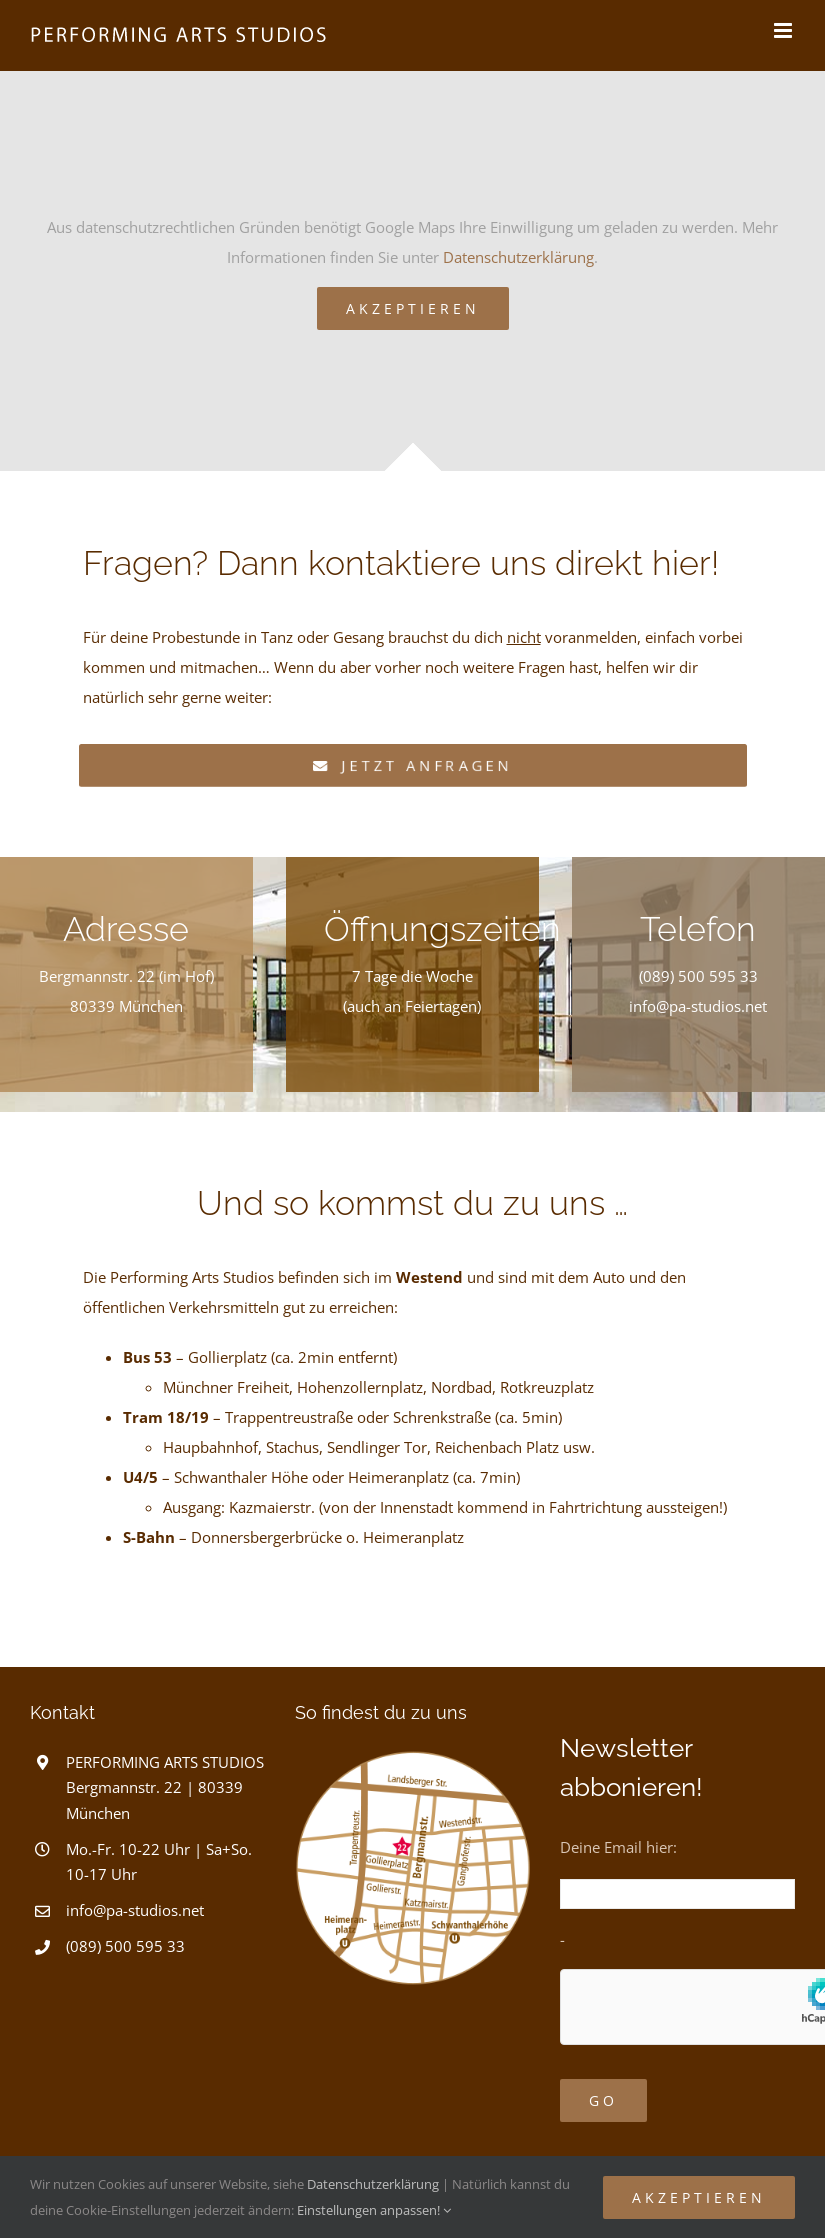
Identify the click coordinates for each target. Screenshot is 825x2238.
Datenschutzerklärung (518, 257)
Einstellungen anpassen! (374, 2210)
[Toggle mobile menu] (784, 30)
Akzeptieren (413, 308)
